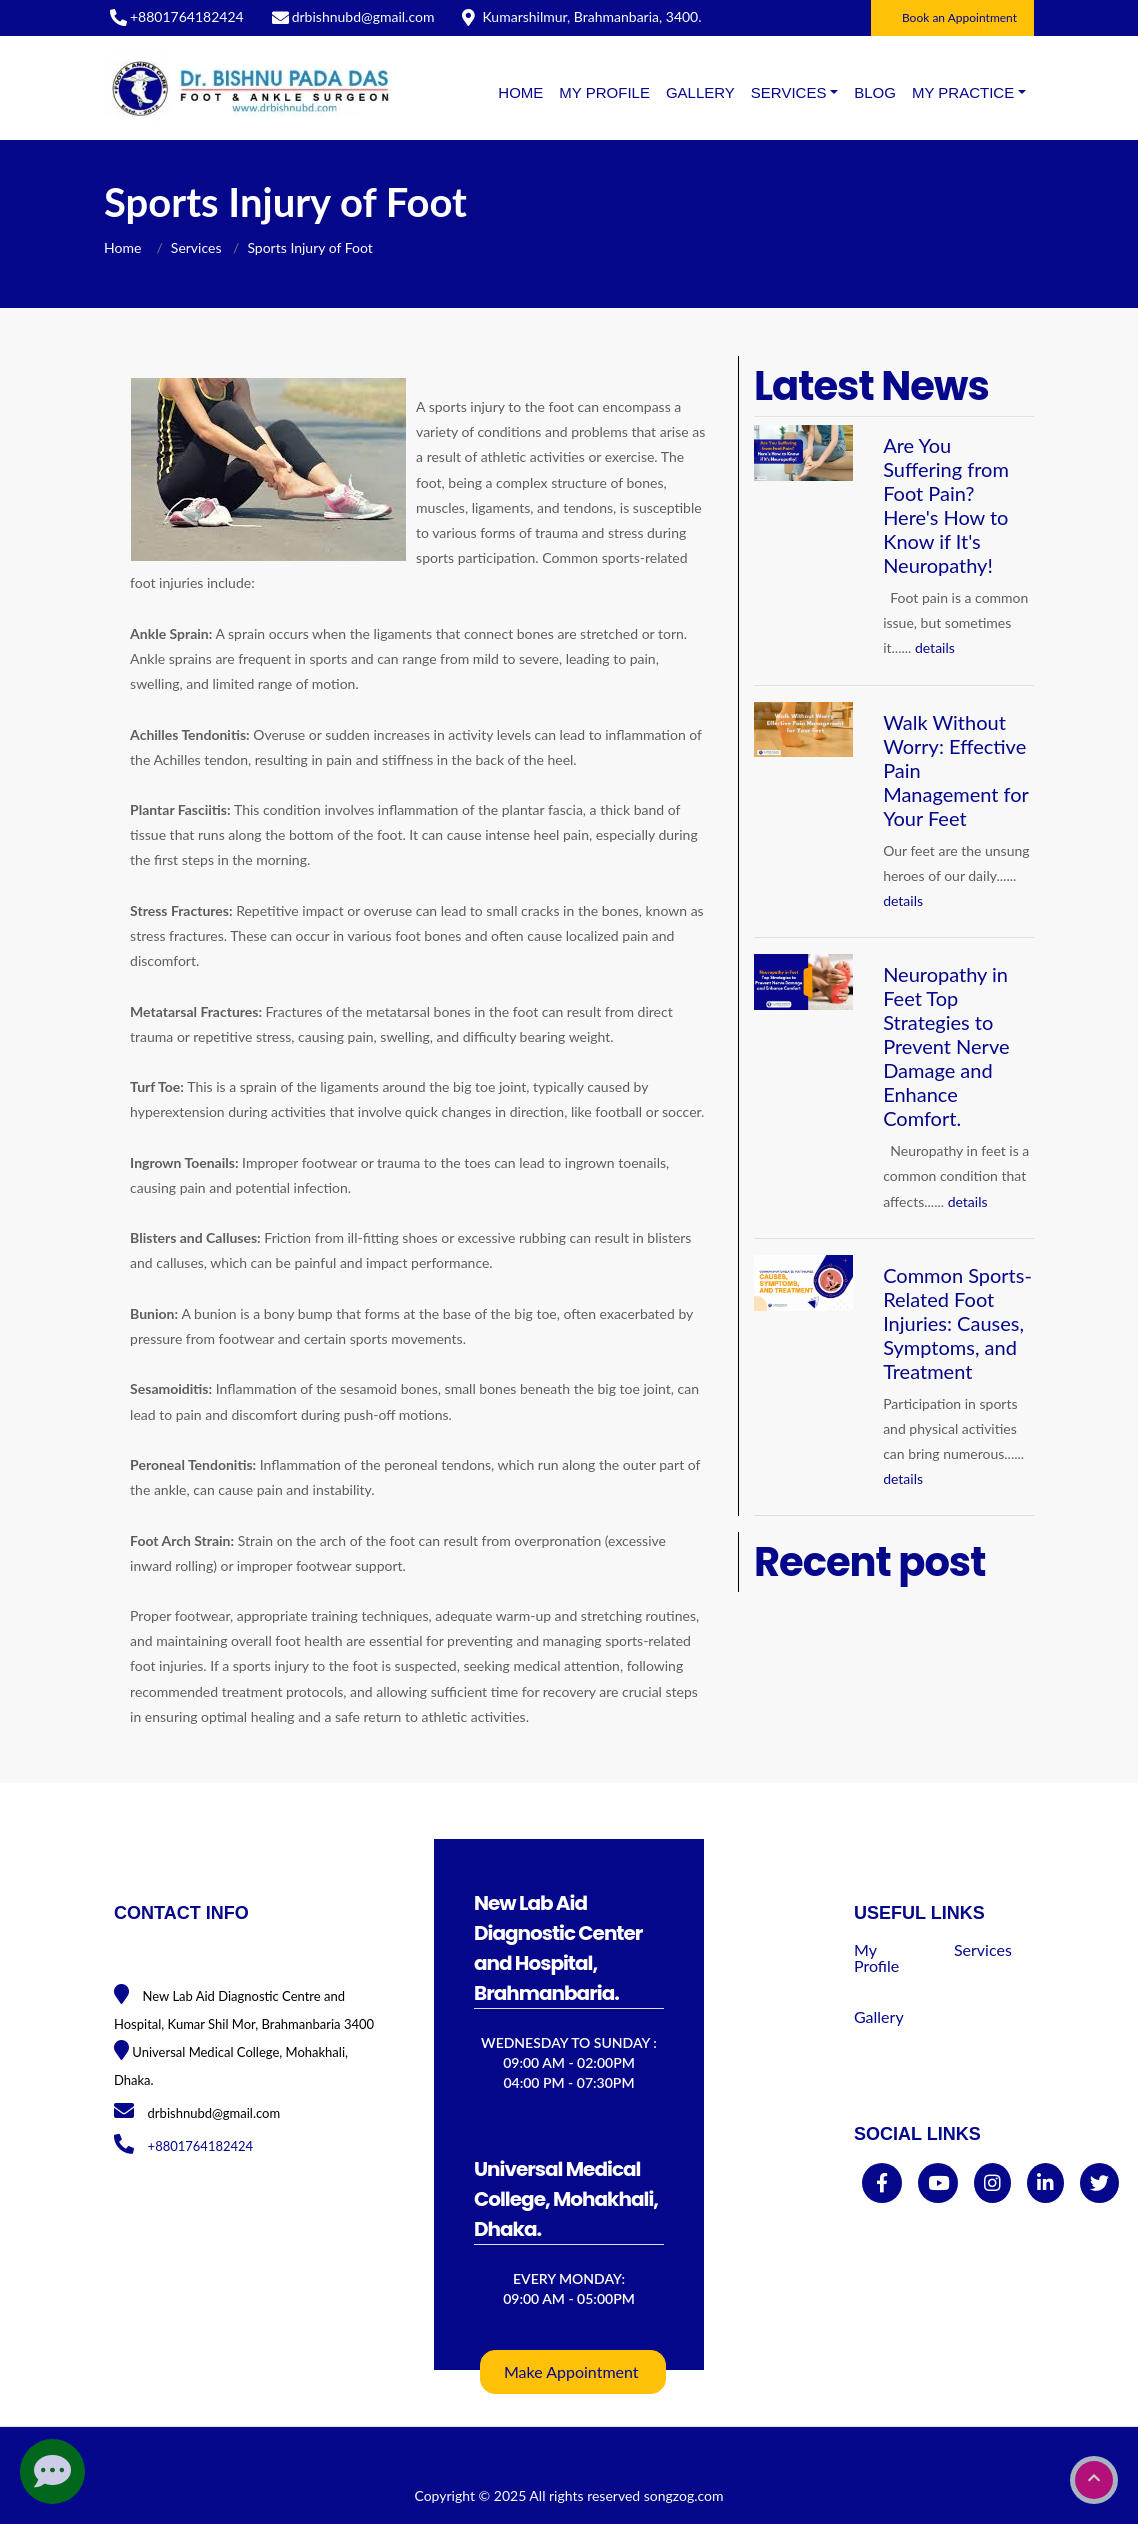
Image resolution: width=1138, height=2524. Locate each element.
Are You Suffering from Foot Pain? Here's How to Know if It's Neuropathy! (946, 505)
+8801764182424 (187, 16)
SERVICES (789, 92)
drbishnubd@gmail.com (363, 16)
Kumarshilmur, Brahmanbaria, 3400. (591, 16)
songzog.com (684, 2495)
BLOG (875, 92)
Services (196, 247)
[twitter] (1099, 2183)
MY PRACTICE (963, 92)
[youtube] (938, 2183)
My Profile (604, 92)
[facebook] (882, 2183)
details (935, 647)
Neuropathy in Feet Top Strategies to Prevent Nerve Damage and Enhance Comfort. (946, 1046)
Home (520, 92)
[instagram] (992, 2183)
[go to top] (1094, 2480)
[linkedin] (1045, 2183)
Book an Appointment (959, 17)
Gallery (700, 92)
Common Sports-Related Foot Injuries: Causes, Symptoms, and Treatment (957, 1323)
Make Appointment (571, 2371)
